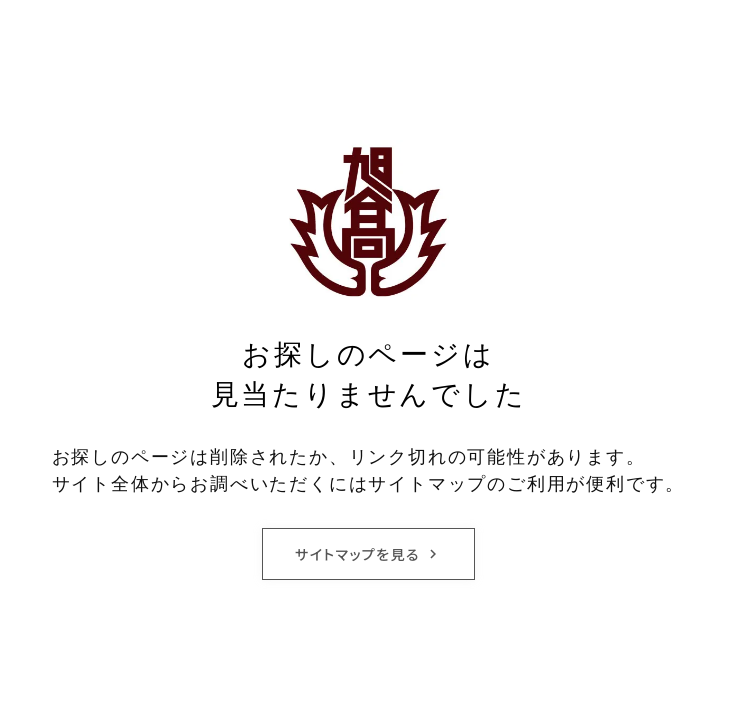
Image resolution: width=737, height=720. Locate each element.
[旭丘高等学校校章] (369, 220)
